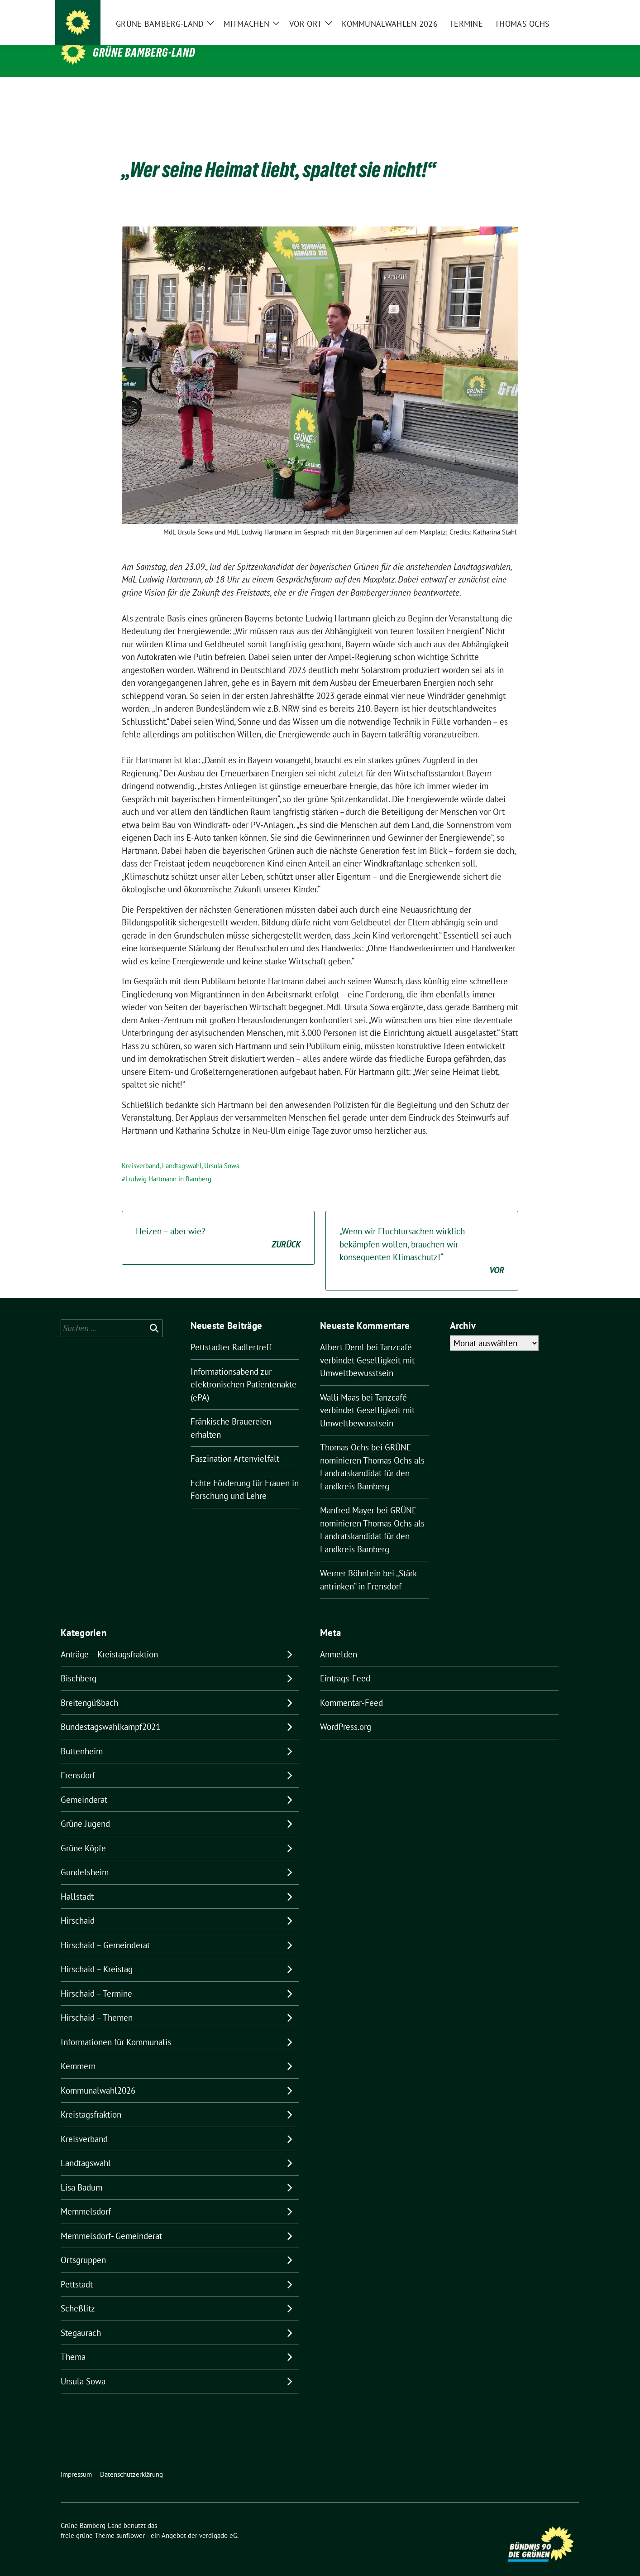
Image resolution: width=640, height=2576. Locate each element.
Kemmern (78, 2051)
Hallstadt (77, 1882)
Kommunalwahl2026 (98, 2076)
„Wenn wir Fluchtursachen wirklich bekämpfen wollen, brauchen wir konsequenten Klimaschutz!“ (421, 1237)
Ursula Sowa (221, 1151)
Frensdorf (78, 1761)
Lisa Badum (81, 2173)
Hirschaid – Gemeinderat (105, 1931)
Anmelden (338, 1640)
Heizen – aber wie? (218, 1224)
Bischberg (78, 1664)
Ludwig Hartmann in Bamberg (168, 1164)
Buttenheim (82, 1737)
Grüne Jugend (85, 1809)
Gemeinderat (84, 1785)
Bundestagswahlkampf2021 (110, 1712)
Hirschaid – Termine (96, 1979)
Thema (73, 2342)
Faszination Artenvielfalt (235, 1444)
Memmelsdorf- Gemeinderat (111, 2221)
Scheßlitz (78, 2294)
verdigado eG (218, 2521)
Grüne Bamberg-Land (144, 52)
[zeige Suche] (563, 14)
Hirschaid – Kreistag (97, 1955)
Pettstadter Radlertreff (231, 1333)
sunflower (130, 2521)
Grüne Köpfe (83, 1834)
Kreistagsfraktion (91, 2100)
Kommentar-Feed (351, 1688)
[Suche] (550, 14)
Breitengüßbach (89, 1688)
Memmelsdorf (86, 2197)
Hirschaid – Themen (97, 2003)
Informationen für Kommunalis (116, 2027)
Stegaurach (81, 2318)
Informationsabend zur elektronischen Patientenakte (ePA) (243, 1370)
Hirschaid (78, 1906)
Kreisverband (140, 1151)
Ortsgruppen (83, 2245)
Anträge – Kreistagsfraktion (109, 1640)
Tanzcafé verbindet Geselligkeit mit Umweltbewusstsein (367, 1346)
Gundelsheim (85, 1858)
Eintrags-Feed (345, 1664)
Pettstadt (77, 2270)
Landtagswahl (181, 1151)
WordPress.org (345, 1712)
